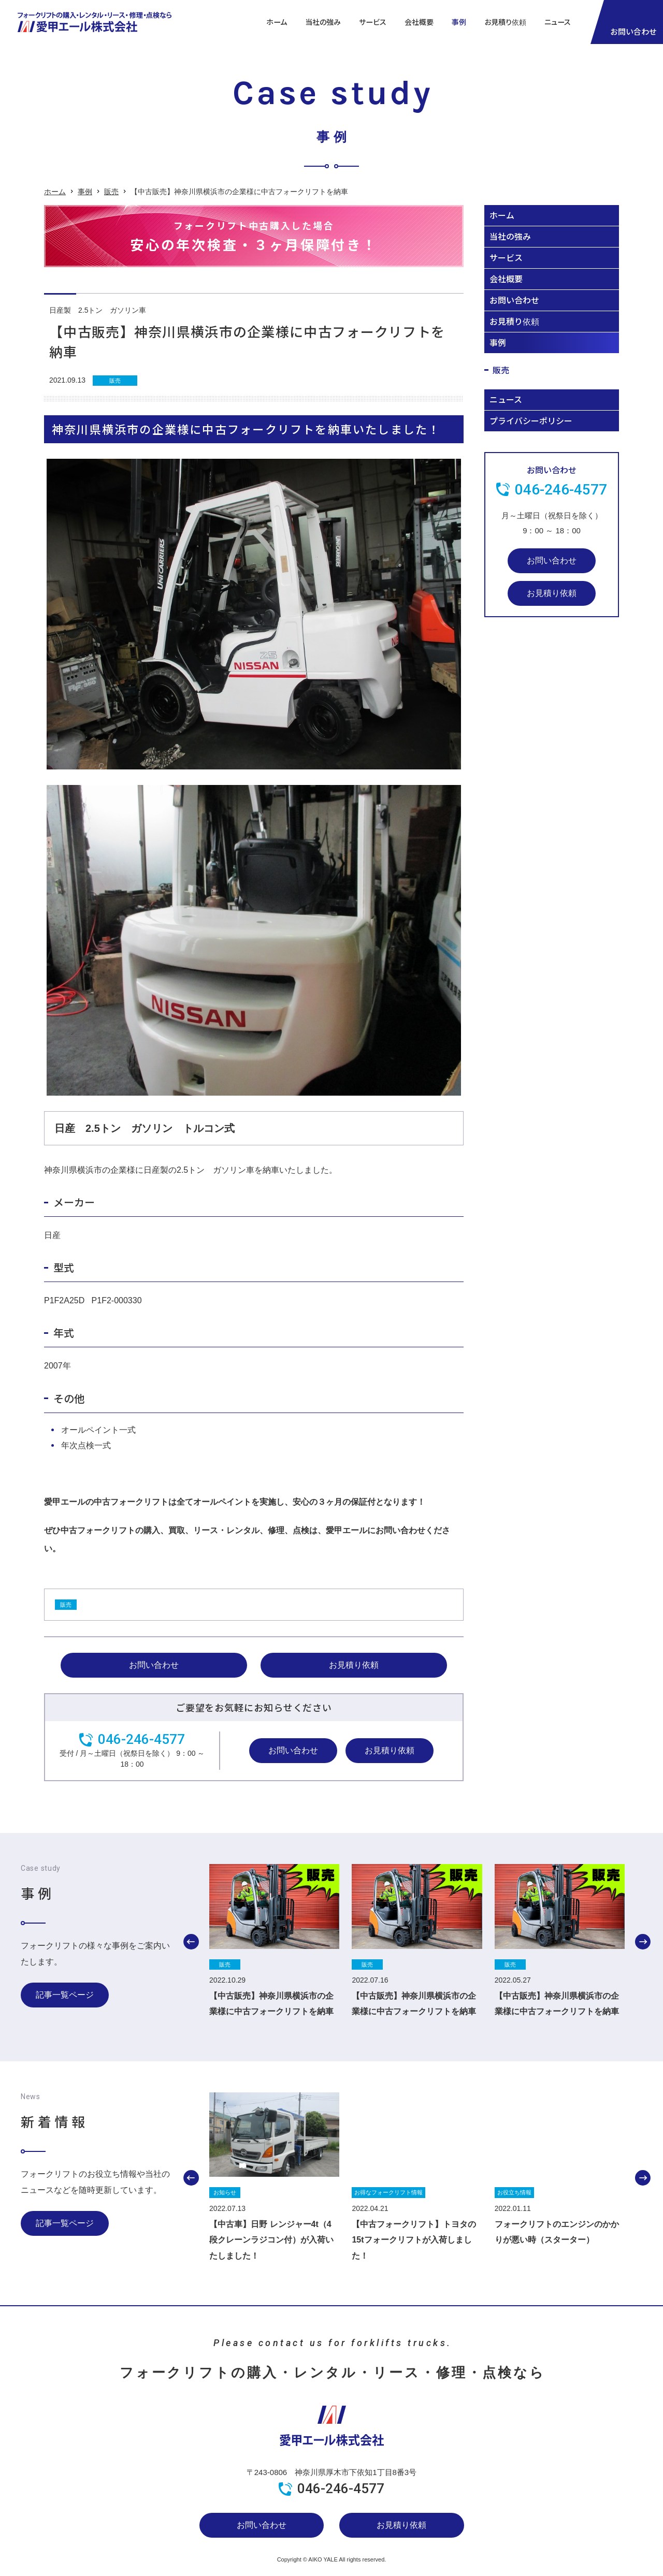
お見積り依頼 (505, 22)
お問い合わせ (154, 1665)
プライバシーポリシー (530, 420)
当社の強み (323, 22)
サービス (506, 257)
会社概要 (419, 22)
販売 (111, 191)
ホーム (276, 22)
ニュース (557, 22)
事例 (459, 22)
